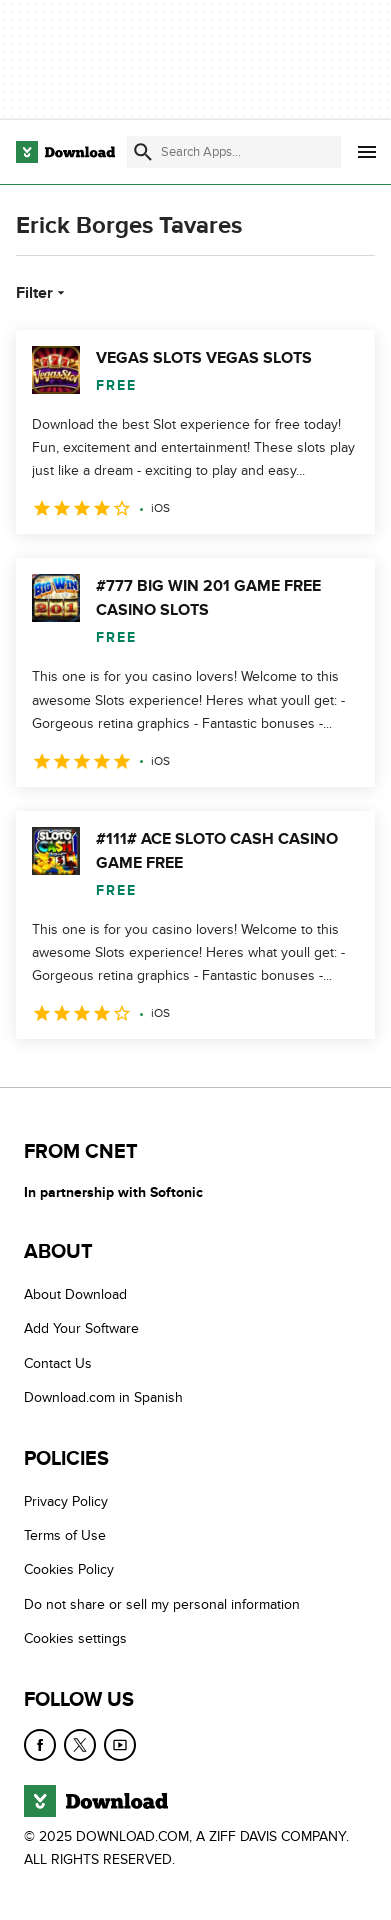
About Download (75, 1294)
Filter (42, 293)
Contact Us (58, 1363)
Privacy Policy (66, 1501)
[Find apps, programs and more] (234, 152)
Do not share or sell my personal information (162, 1604)
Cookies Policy (69, 1570)
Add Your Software (81, 1329)
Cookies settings (75, 1638)
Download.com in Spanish (103, 1397)
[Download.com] (65, 152)
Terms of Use (65, 1535)
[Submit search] (143, 152)
